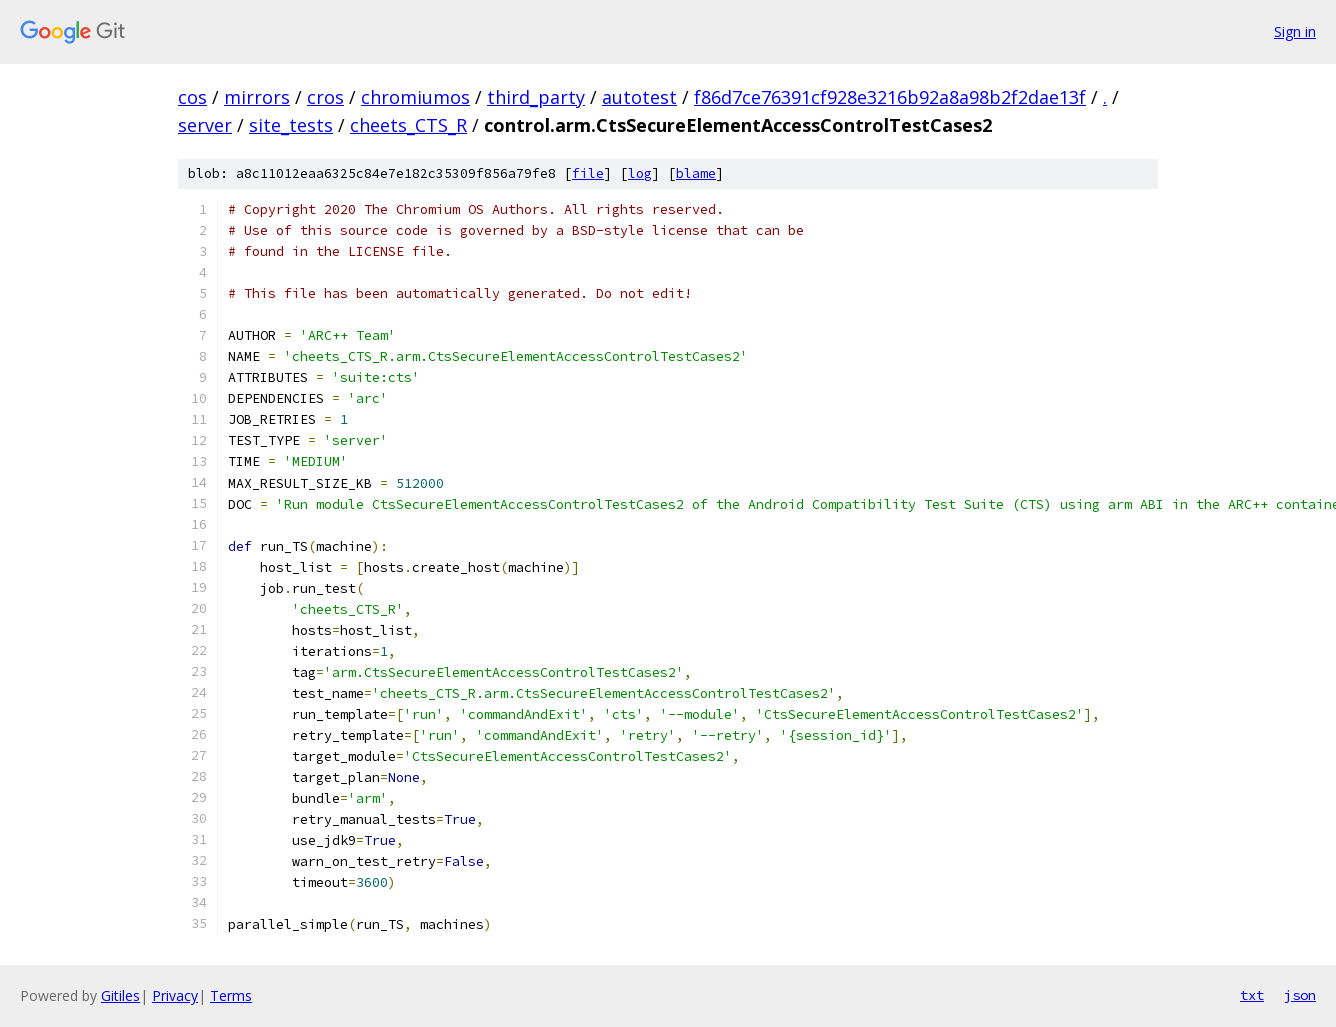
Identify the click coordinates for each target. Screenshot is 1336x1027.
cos (192, 97)
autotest (639, 97)
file (588, 173)
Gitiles (120, 995)
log (640, 173)
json (1300, 995)
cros (325, 97)
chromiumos (415, 97)
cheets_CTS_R (408, 125)
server (205, 125)
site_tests (291, 125)
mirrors (257, 97)
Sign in (1295, 31)
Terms (231, 995)
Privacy (175, 995)
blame (696, 173)
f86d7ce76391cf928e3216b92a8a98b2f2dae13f (890, 97)
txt (1252, 995)
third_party (536, 97)
